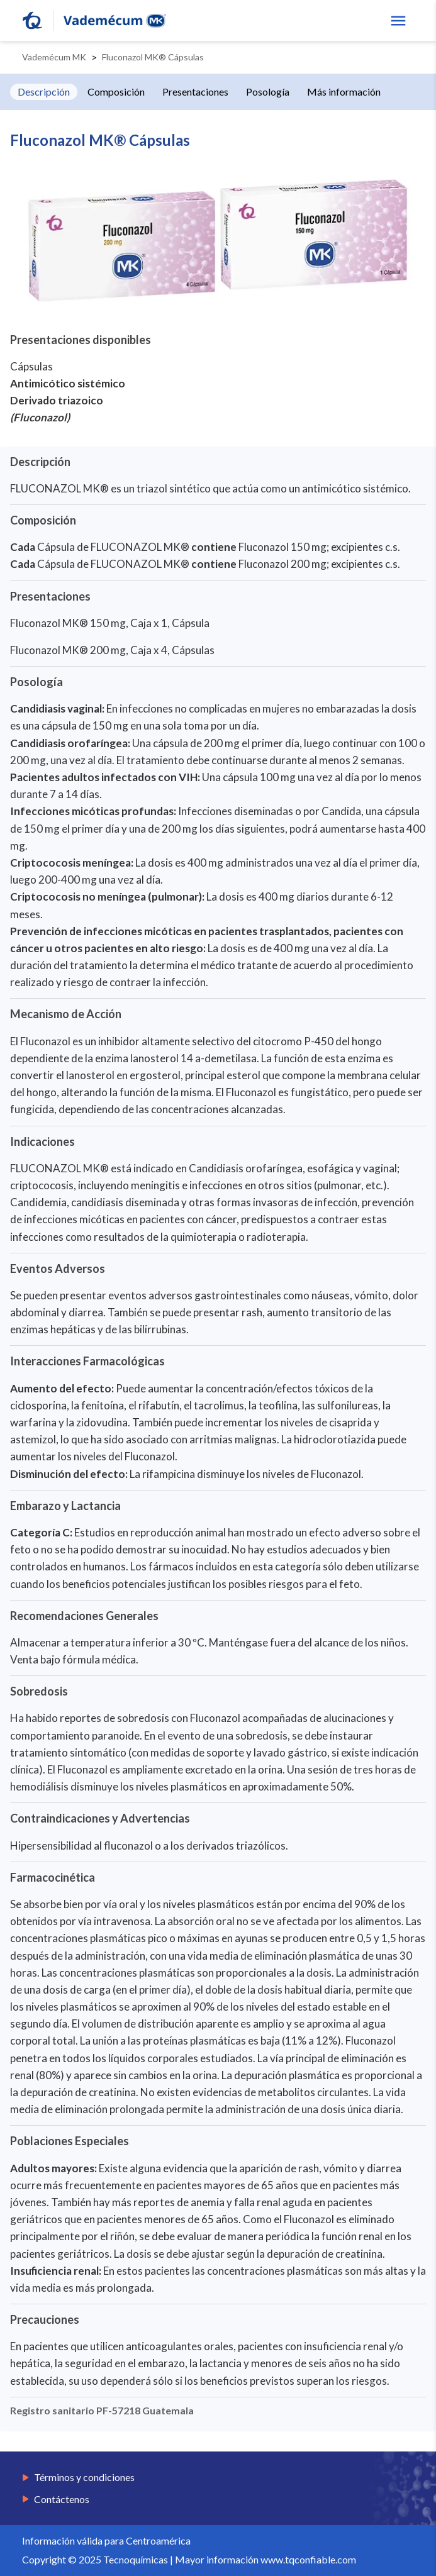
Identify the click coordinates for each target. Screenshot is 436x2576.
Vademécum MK (54, 57)
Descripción (44, 91)
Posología (267, 91)
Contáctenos (61, 2499)
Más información (344, 91)
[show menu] (398, 20)
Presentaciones (195, 91)
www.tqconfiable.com (308, 2559)
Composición (116, 91)
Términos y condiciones (84, 2477)
